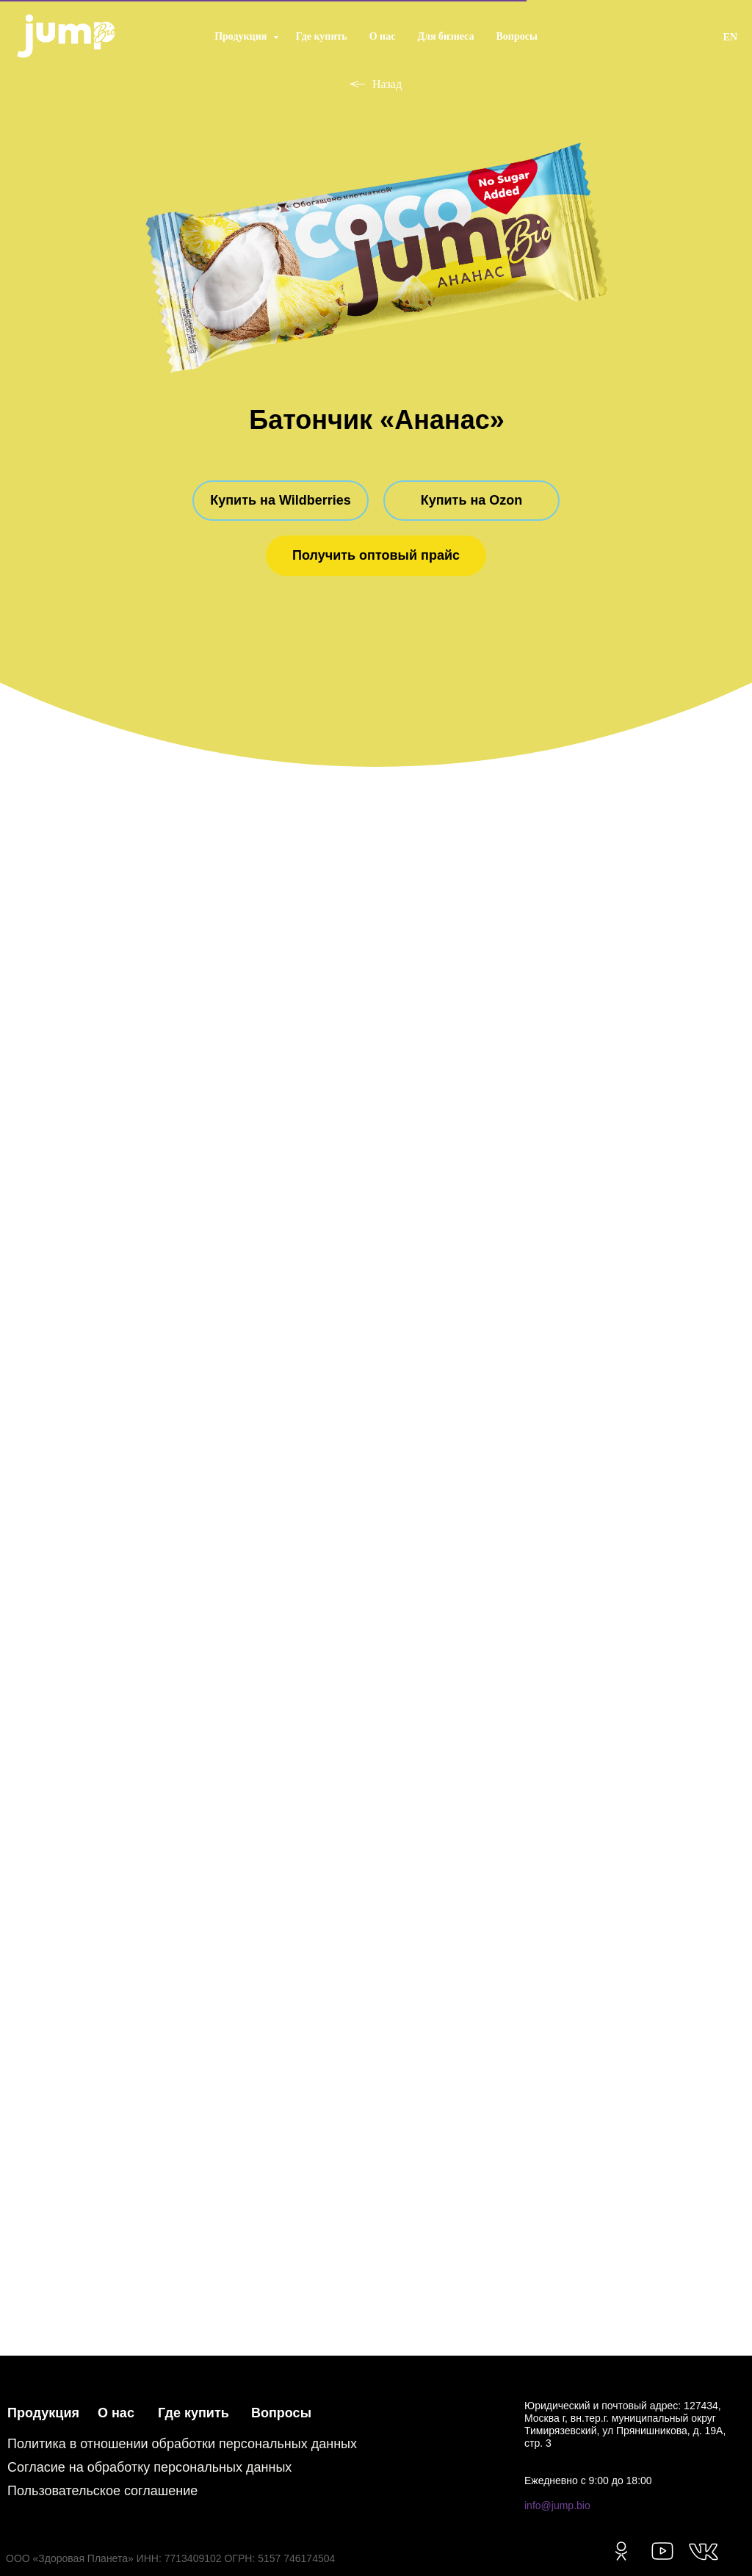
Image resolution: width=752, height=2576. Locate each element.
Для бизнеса (445, 36)
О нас (382, 36)
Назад (376, 84)
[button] (376, 555)
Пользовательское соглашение (102, 2490)
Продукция (242, 36)
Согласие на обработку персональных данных (149, 2467)
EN (730, 37)
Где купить (321, 36)
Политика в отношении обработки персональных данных (182, 2443)
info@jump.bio (557, 2505)
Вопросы (517, 36)
